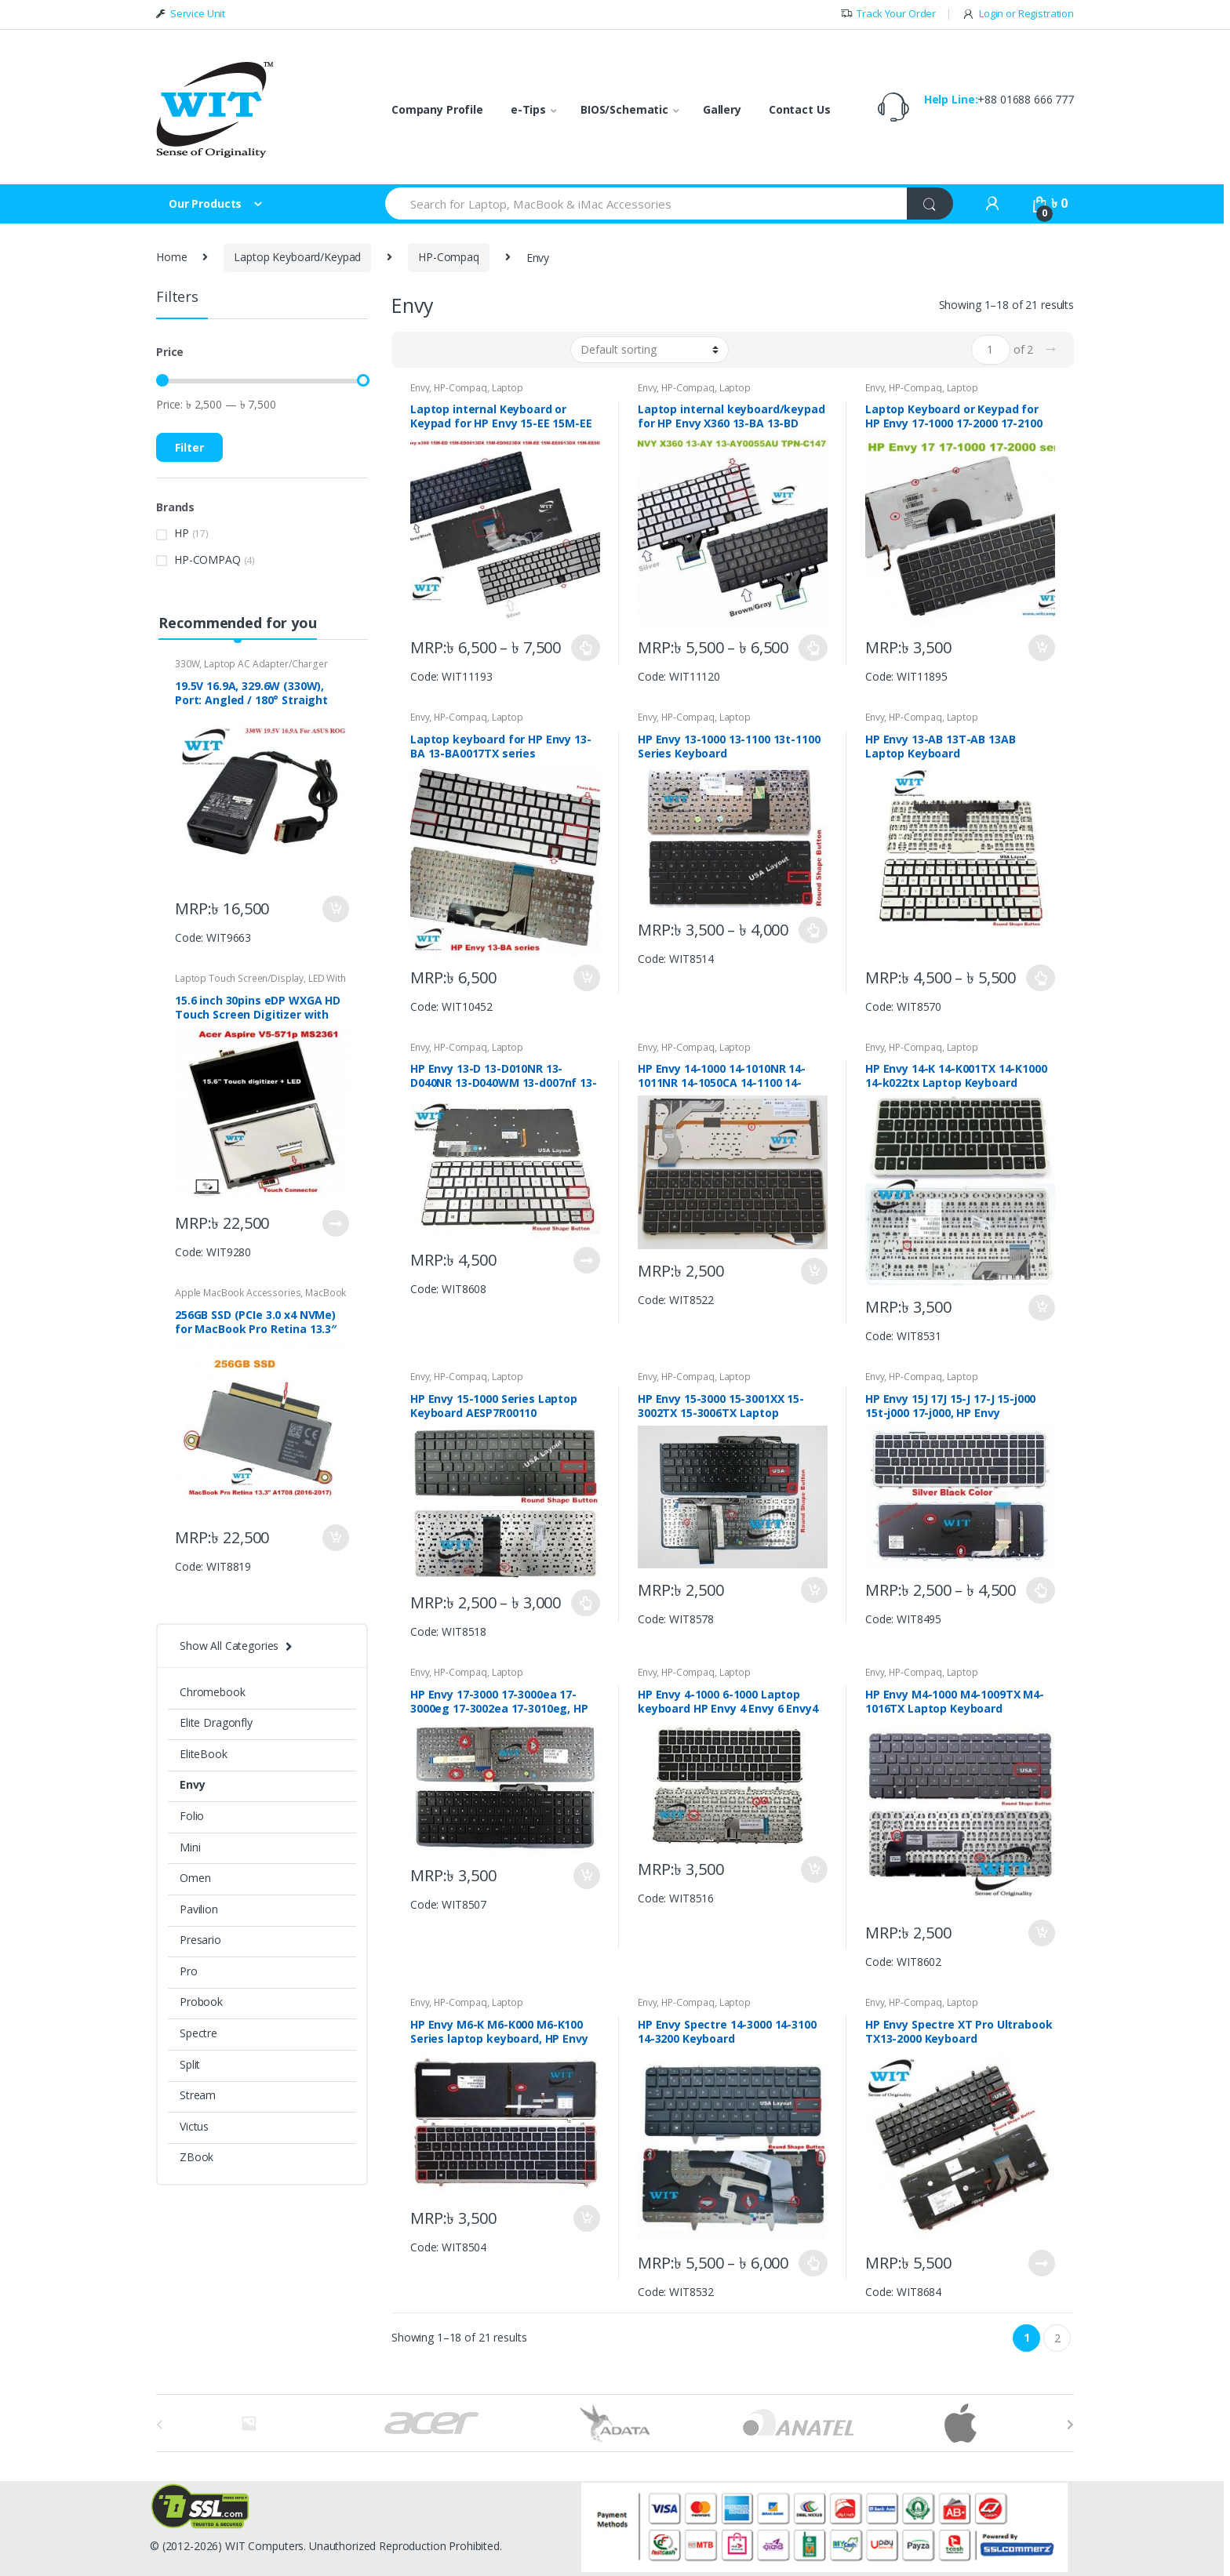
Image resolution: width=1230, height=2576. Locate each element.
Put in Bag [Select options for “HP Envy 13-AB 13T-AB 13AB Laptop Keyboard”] (1041, 978)
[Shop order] (649, 349)
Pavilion (199, 1909)
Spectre (198, 2033)
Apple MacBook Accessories (238, 1292)
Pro (189, 1971)
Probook (201, 2001)
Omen (195, 1877)
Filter (189, 447)
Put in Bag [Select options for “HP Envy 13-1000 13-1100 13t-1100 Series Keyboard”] (813, 930)
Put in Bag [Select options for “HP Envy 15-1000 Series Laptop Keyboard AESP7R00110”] (586, 1603)
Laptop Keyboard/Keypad (297, 256)
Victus (194, 2126)
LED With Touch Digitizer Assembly (260, 983)
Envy (419, 387)
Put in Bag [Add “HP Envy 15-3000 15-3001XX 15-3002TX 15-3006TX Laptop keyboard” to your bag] (813, 1590)
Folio (192, 1815)
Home (171, 256)
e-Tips (528, 109)
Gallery (722, 109)
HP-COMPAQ (207, 559)
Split (190, 2064)
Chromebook (213, 1691)
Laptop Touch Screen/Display (239, 978)
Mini (190, 1847)
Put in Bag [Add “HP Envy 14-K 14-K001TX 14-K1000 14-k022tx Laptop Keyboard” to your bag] (1041, 1308)
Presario (200, 1939)
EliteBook (203, 1753)
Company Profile (437, 109)
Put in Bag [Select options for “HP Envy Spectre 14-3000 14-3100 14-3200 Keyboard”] (813, 2263)
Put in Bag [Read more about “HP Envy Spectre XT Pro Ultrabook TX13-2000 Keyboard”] (1041, 2263)
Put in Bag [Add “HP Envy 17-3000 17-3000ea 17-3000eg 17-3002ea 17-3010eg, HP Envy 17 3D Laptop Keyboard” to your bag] (586, 1875)
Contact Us (800, 109)
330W (187, 663)
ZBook (196, 2156)
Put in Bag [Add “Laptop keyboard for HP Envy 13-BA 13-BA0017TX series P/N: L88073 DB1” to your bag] (586, 978)
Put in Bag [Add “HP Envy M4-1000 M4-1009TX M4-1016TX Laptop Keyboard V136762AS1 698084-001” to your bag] (1041, 1933)
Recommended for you (237, 622)
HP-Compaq (448, 256)
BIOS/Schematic (624, 109)
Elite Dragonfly (216, 1722)
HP (181, 532)
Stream (198, 2094)
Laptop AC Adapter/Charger (266, 663)
